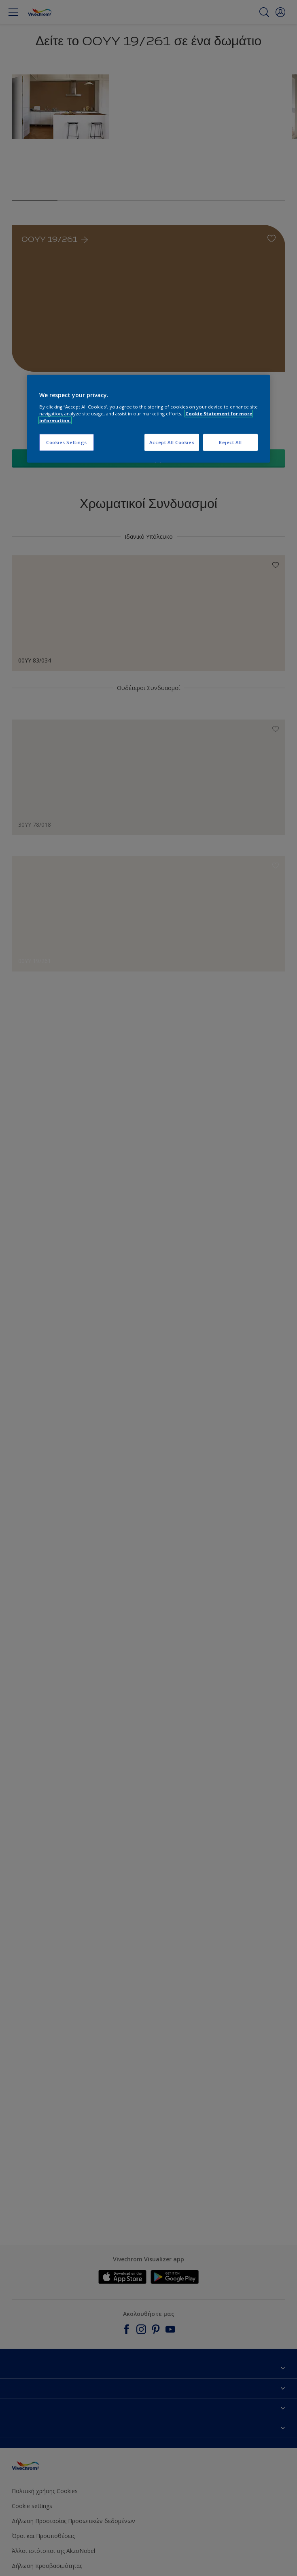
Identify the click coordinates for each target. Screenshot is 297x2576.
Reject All (230, 442)
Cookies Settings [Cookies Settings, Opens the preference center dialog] (66, 442)
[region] (148, 419)
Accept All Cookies (171, 442)
